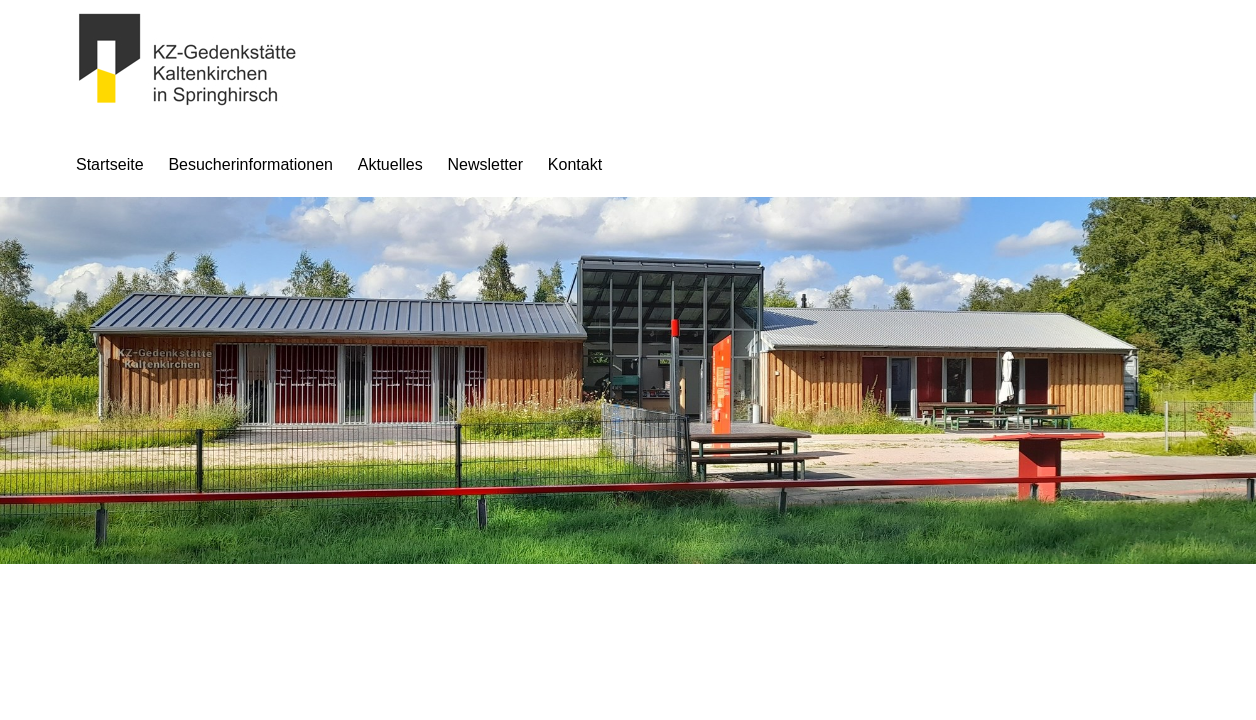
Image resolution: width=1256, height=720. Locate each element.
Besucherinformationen (250, 164)
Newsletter (485, 164)
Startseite (110, 164)
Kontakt (575, 164)
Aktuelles (390, 164)
